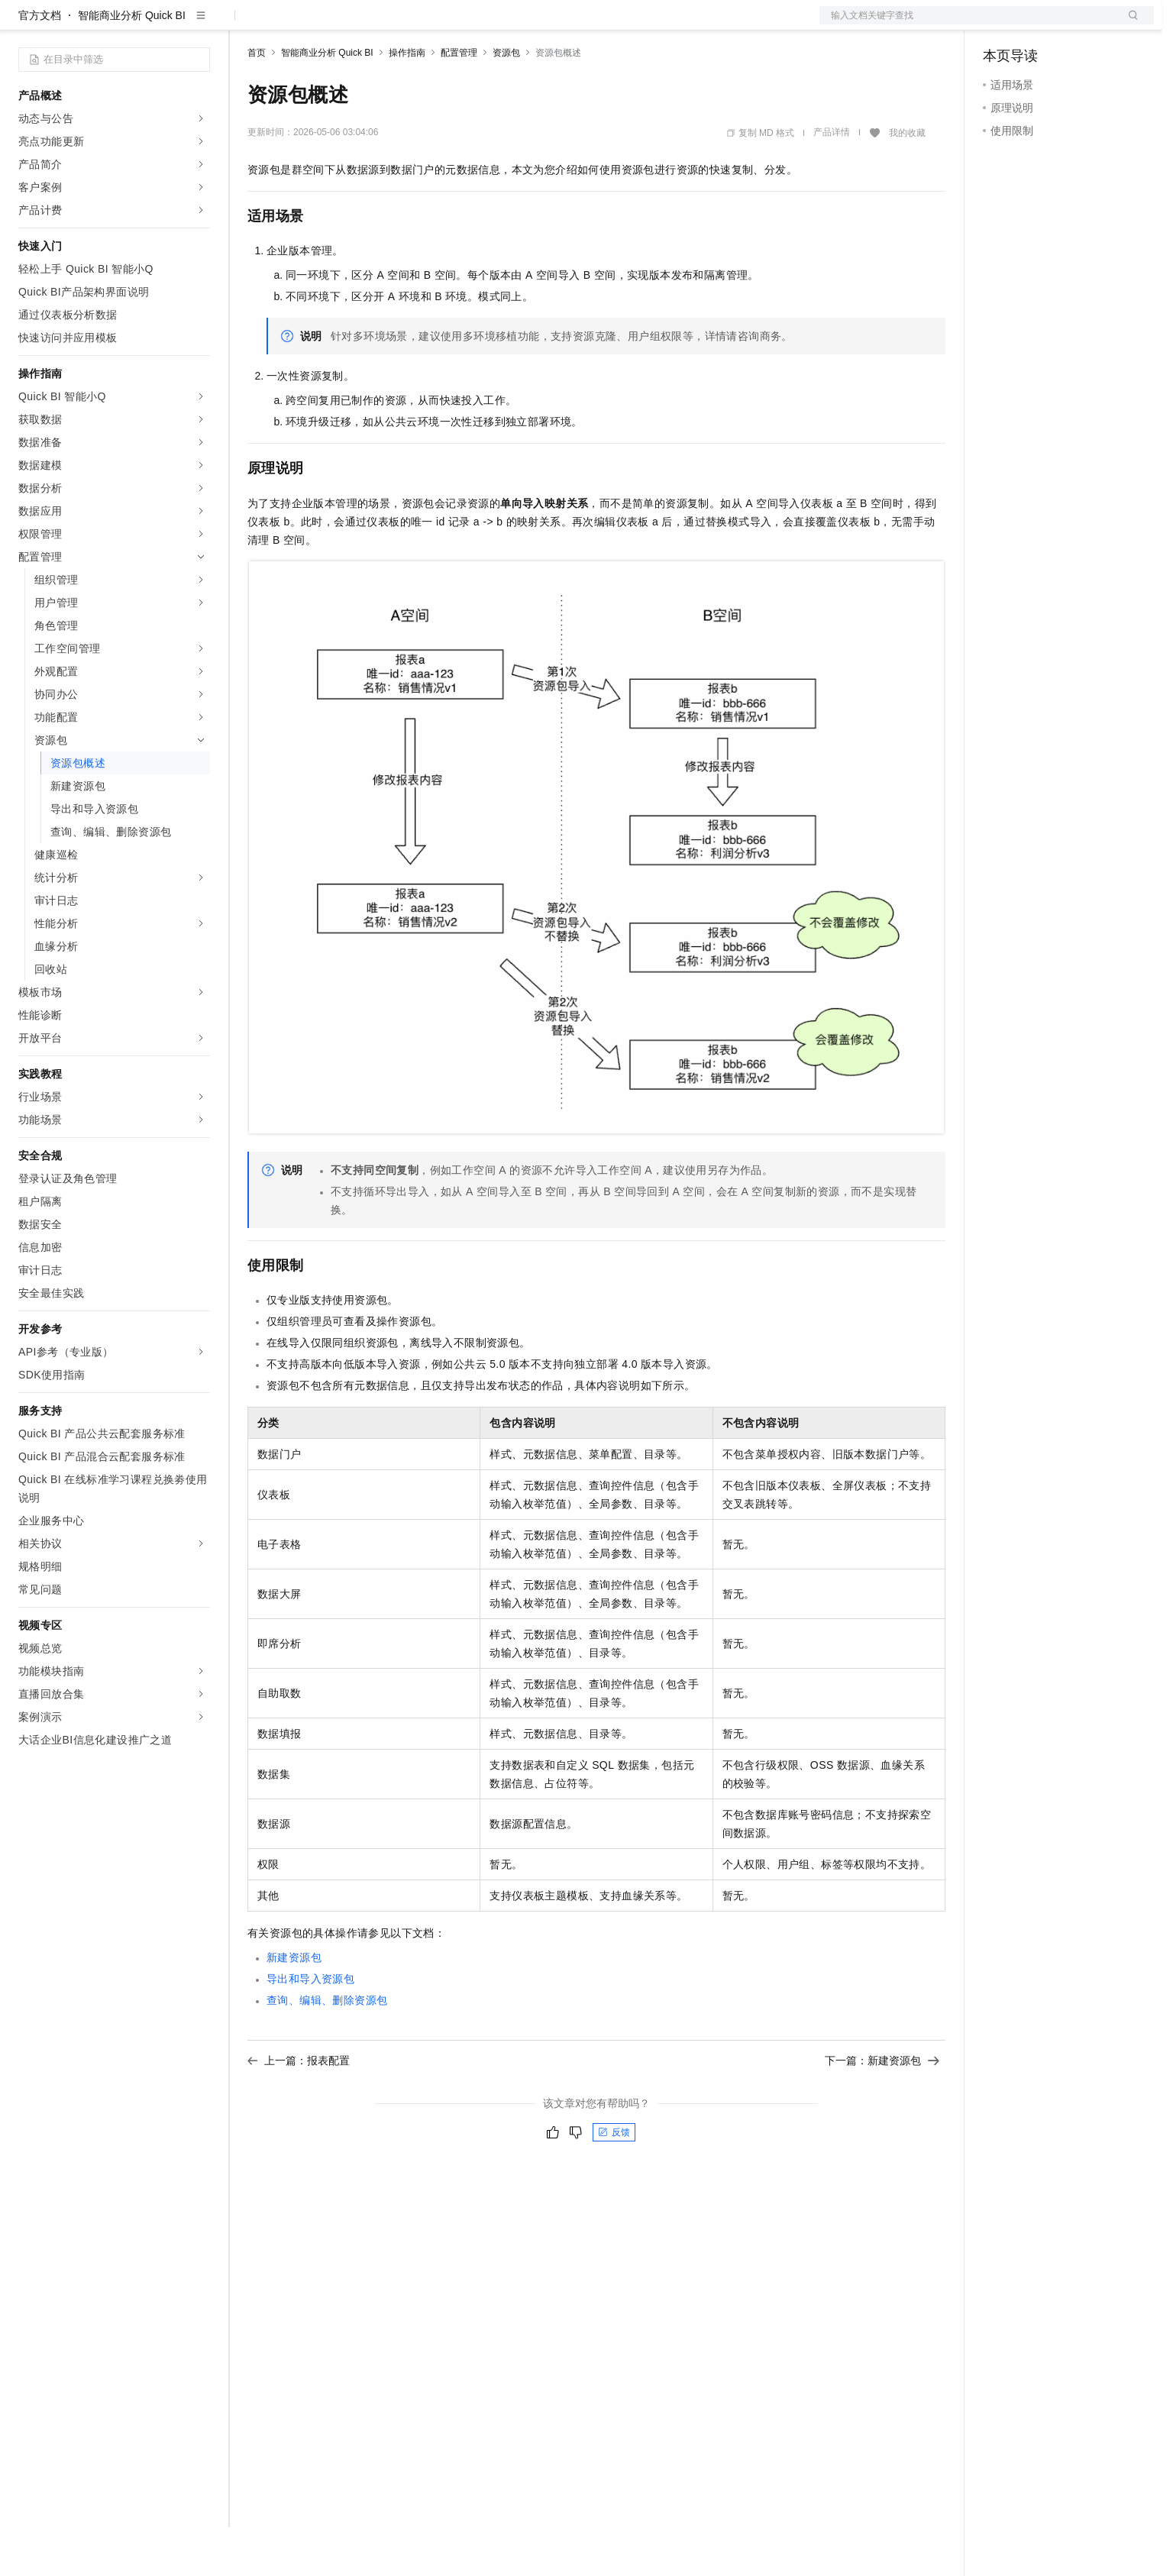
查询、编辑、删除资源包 (327, 2049)
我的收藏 (907, 181)
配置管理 (459, 101)
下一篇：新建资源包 (882, 2109)
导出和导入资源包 (310, 2028)
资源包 (506, 101)
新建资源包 (294, 2006)
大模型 (157, 24)
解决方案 (246, 24)
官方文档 (39, 64)
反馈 (614, 2181)
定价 (330, 24)
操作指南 (407, 101)
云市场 (372, 24)
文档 (967, 24)
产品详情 (831, 181)
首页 (256, 101)
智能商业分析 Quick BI (132, 64)
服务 (450, 24)
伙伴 (414, 24)
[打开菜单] (24, 24)
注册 (1073, 24)
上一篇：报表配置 (298, 2109)
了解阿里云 (503, 24)
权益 (293, 24)
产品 (198, 24)
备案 (999, 24)
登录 (1129, 24)
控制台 (1036, 24)
